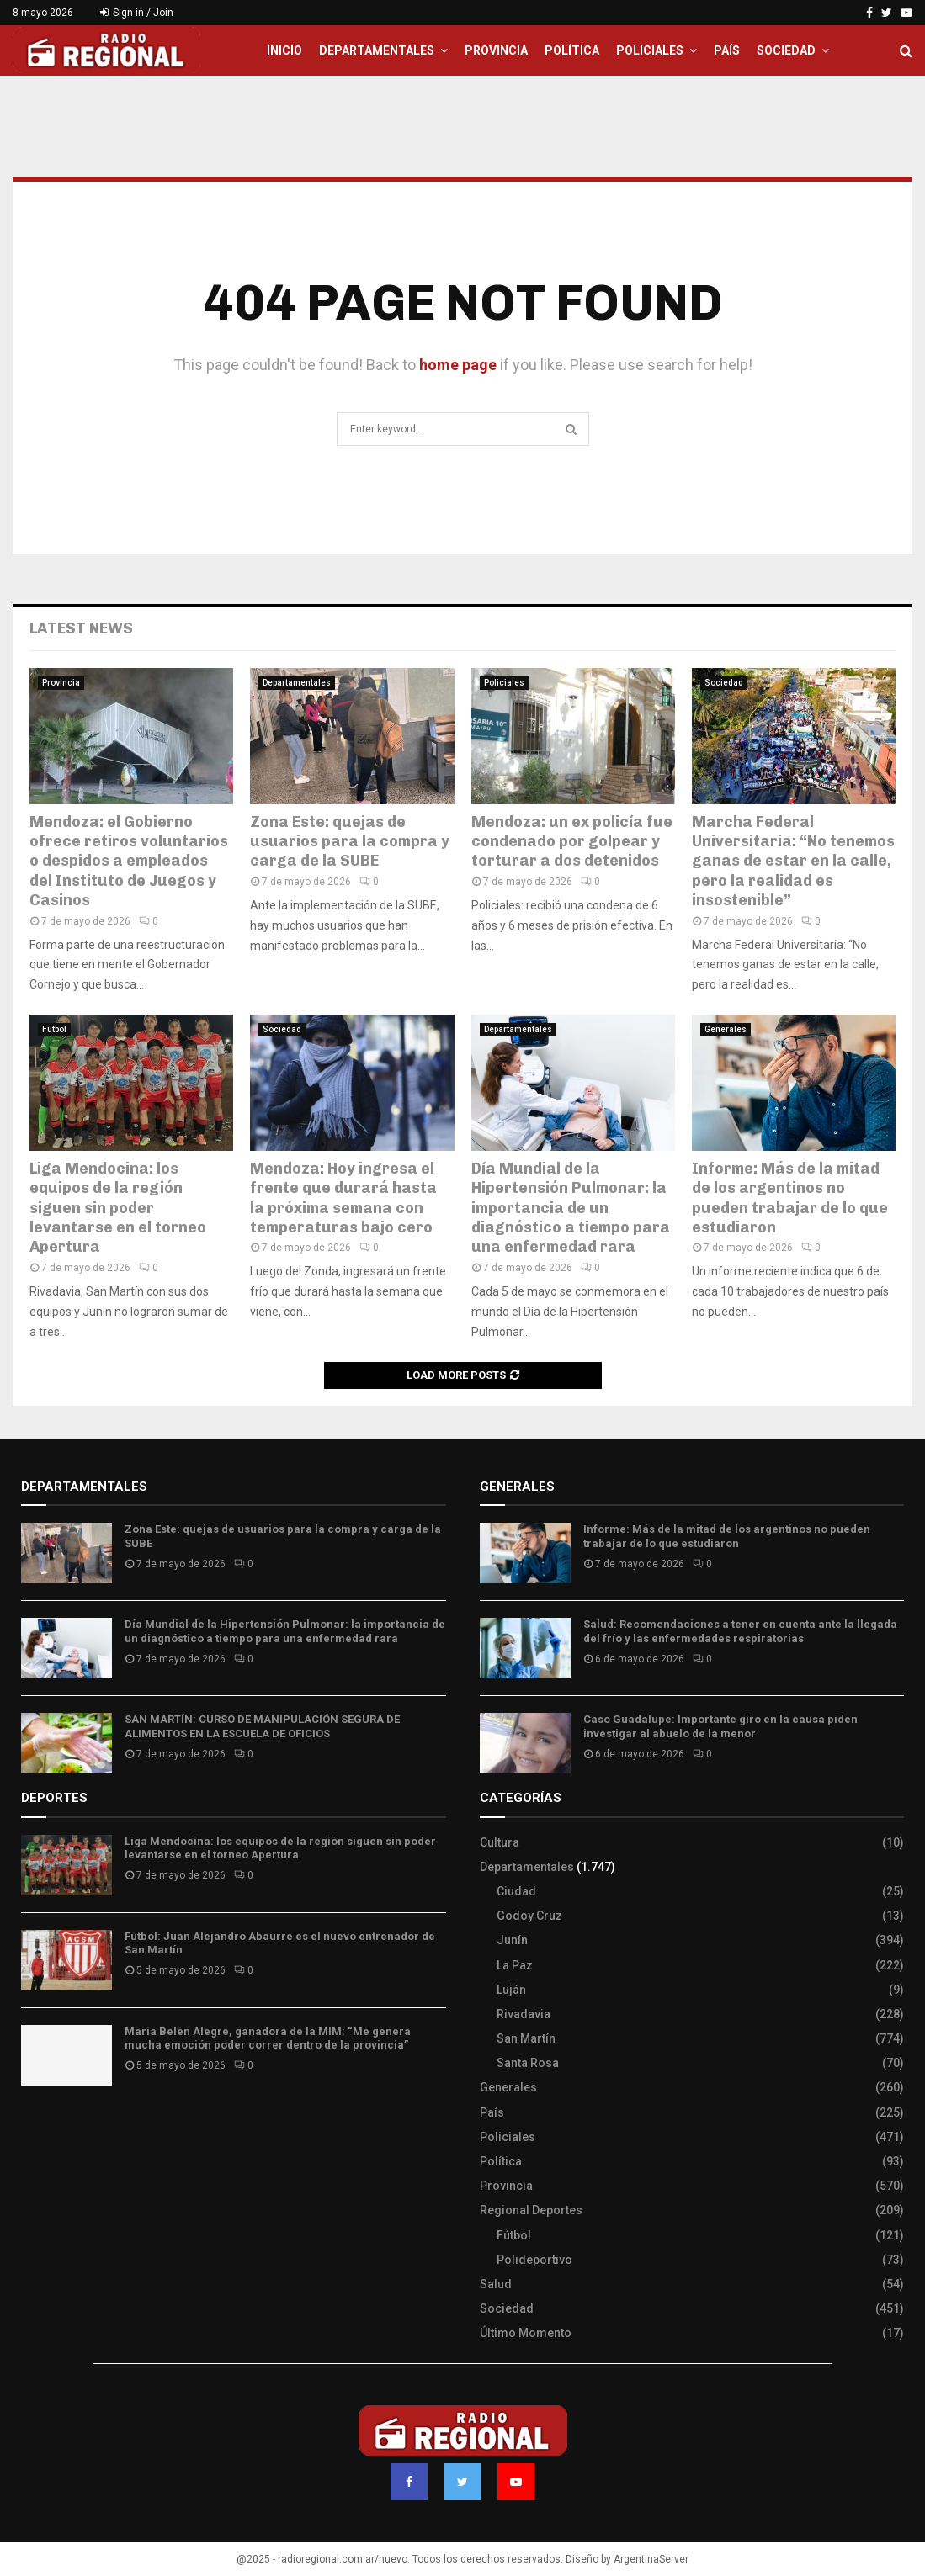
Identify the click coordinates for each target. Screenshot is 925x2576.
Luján (511, 1989)
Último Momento (525, 2333)
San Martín (526, 2038)
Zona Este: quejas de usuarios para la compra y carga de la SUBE (349, 842)
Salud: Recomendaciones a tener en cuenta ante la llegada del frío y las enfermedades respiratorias (740, 1631)
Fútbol (54, 1029)
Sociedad (786, 50)
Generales (725, 1029)
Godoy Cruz (529, 1915)
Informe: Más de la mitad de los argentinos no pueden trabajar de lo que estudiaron (790, 1198)
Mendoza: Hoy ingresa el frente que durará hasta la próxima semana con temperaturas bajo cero (343, 1198)
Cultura (499, 1842)
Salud (496, 2284)
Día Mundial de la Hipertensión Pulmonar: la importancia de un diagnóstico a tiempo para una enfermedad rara (570, 1208)
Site (55, 2127)
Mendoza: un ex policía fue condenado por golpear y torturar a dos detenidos (571, 842)
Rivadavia (523, 2014)
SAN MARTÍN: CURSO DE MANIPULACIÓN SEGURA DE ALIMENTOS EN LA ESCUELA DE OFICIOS (262, 1726)
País (727, 50)
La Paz (515, 1965)
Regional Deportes (531, 2210)
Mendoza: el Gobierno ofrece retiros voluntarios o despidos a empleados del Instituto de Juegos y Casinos (128, 861)
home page (458, 365)
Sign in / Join (136, 13)
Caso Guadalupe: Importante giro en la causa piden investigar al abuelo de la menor (720, 1726)
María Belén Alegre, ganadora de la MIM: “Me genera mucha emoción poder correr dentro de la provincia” (268, 2038)
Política (572, 50)
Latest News (81, 628)
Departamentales (376, 50)
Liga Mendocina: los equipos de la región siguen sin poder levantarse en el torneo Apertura (117, 1208)
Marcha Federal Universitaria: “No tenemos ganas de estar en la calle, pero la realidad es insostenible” (793, 861)
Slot (33, 2127)
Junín (512, 1940)
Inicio (284, 50)
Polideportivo (534, 2259)
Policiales (649, 50)
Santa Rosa (528, 2063)
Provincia (496, 50)
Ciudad (516, 1891)
